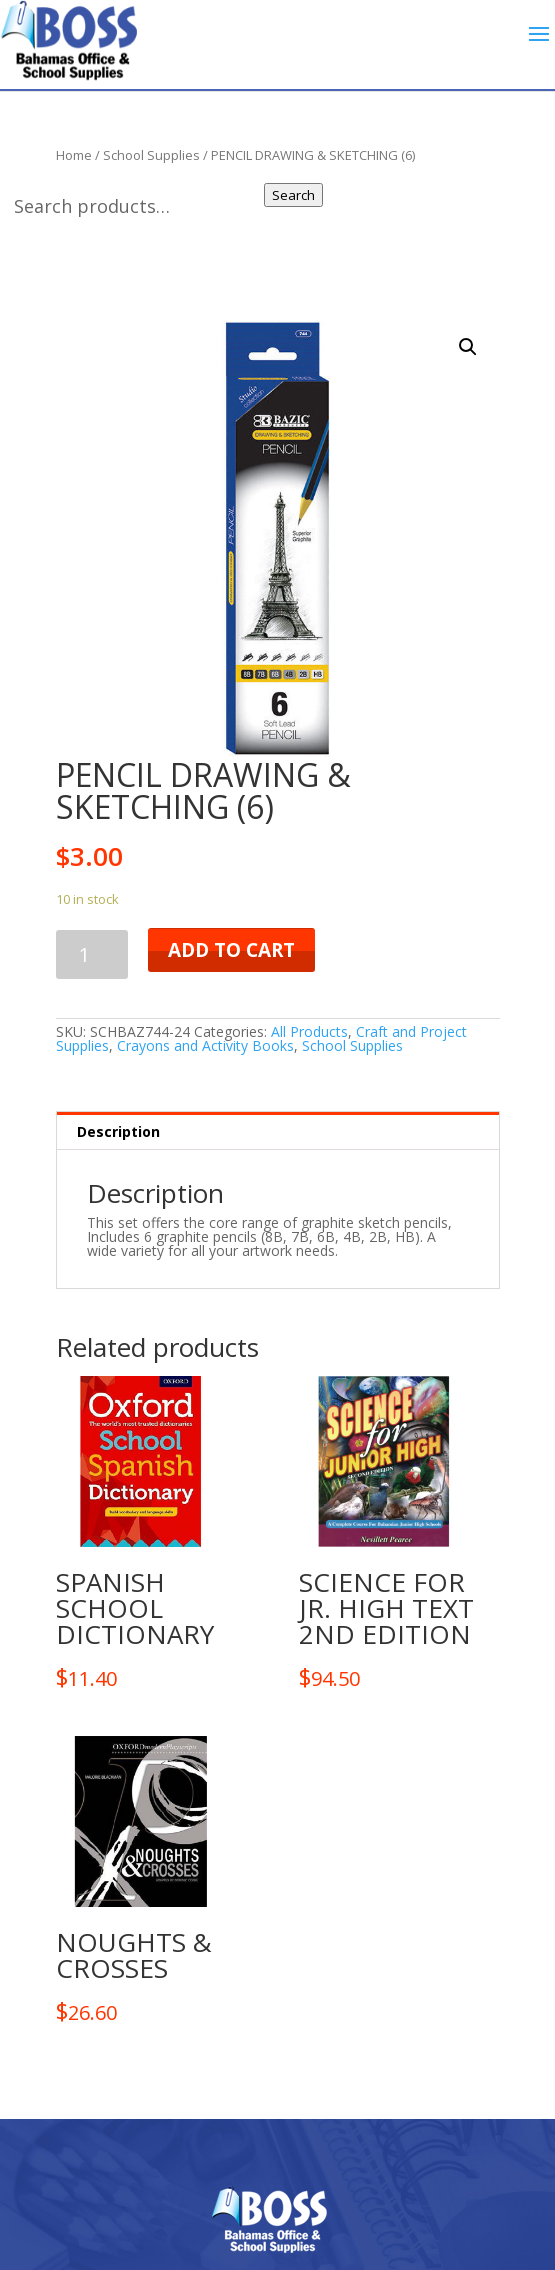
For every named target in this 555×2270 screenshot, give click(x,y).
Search (293, 195)
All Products (309, 1031)
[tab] (278, 1131)
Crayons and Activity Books (205, 1045)
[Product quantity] (92, 954)
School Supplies (352, 1045)
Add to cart (231, 950)
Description (118, 1131)
